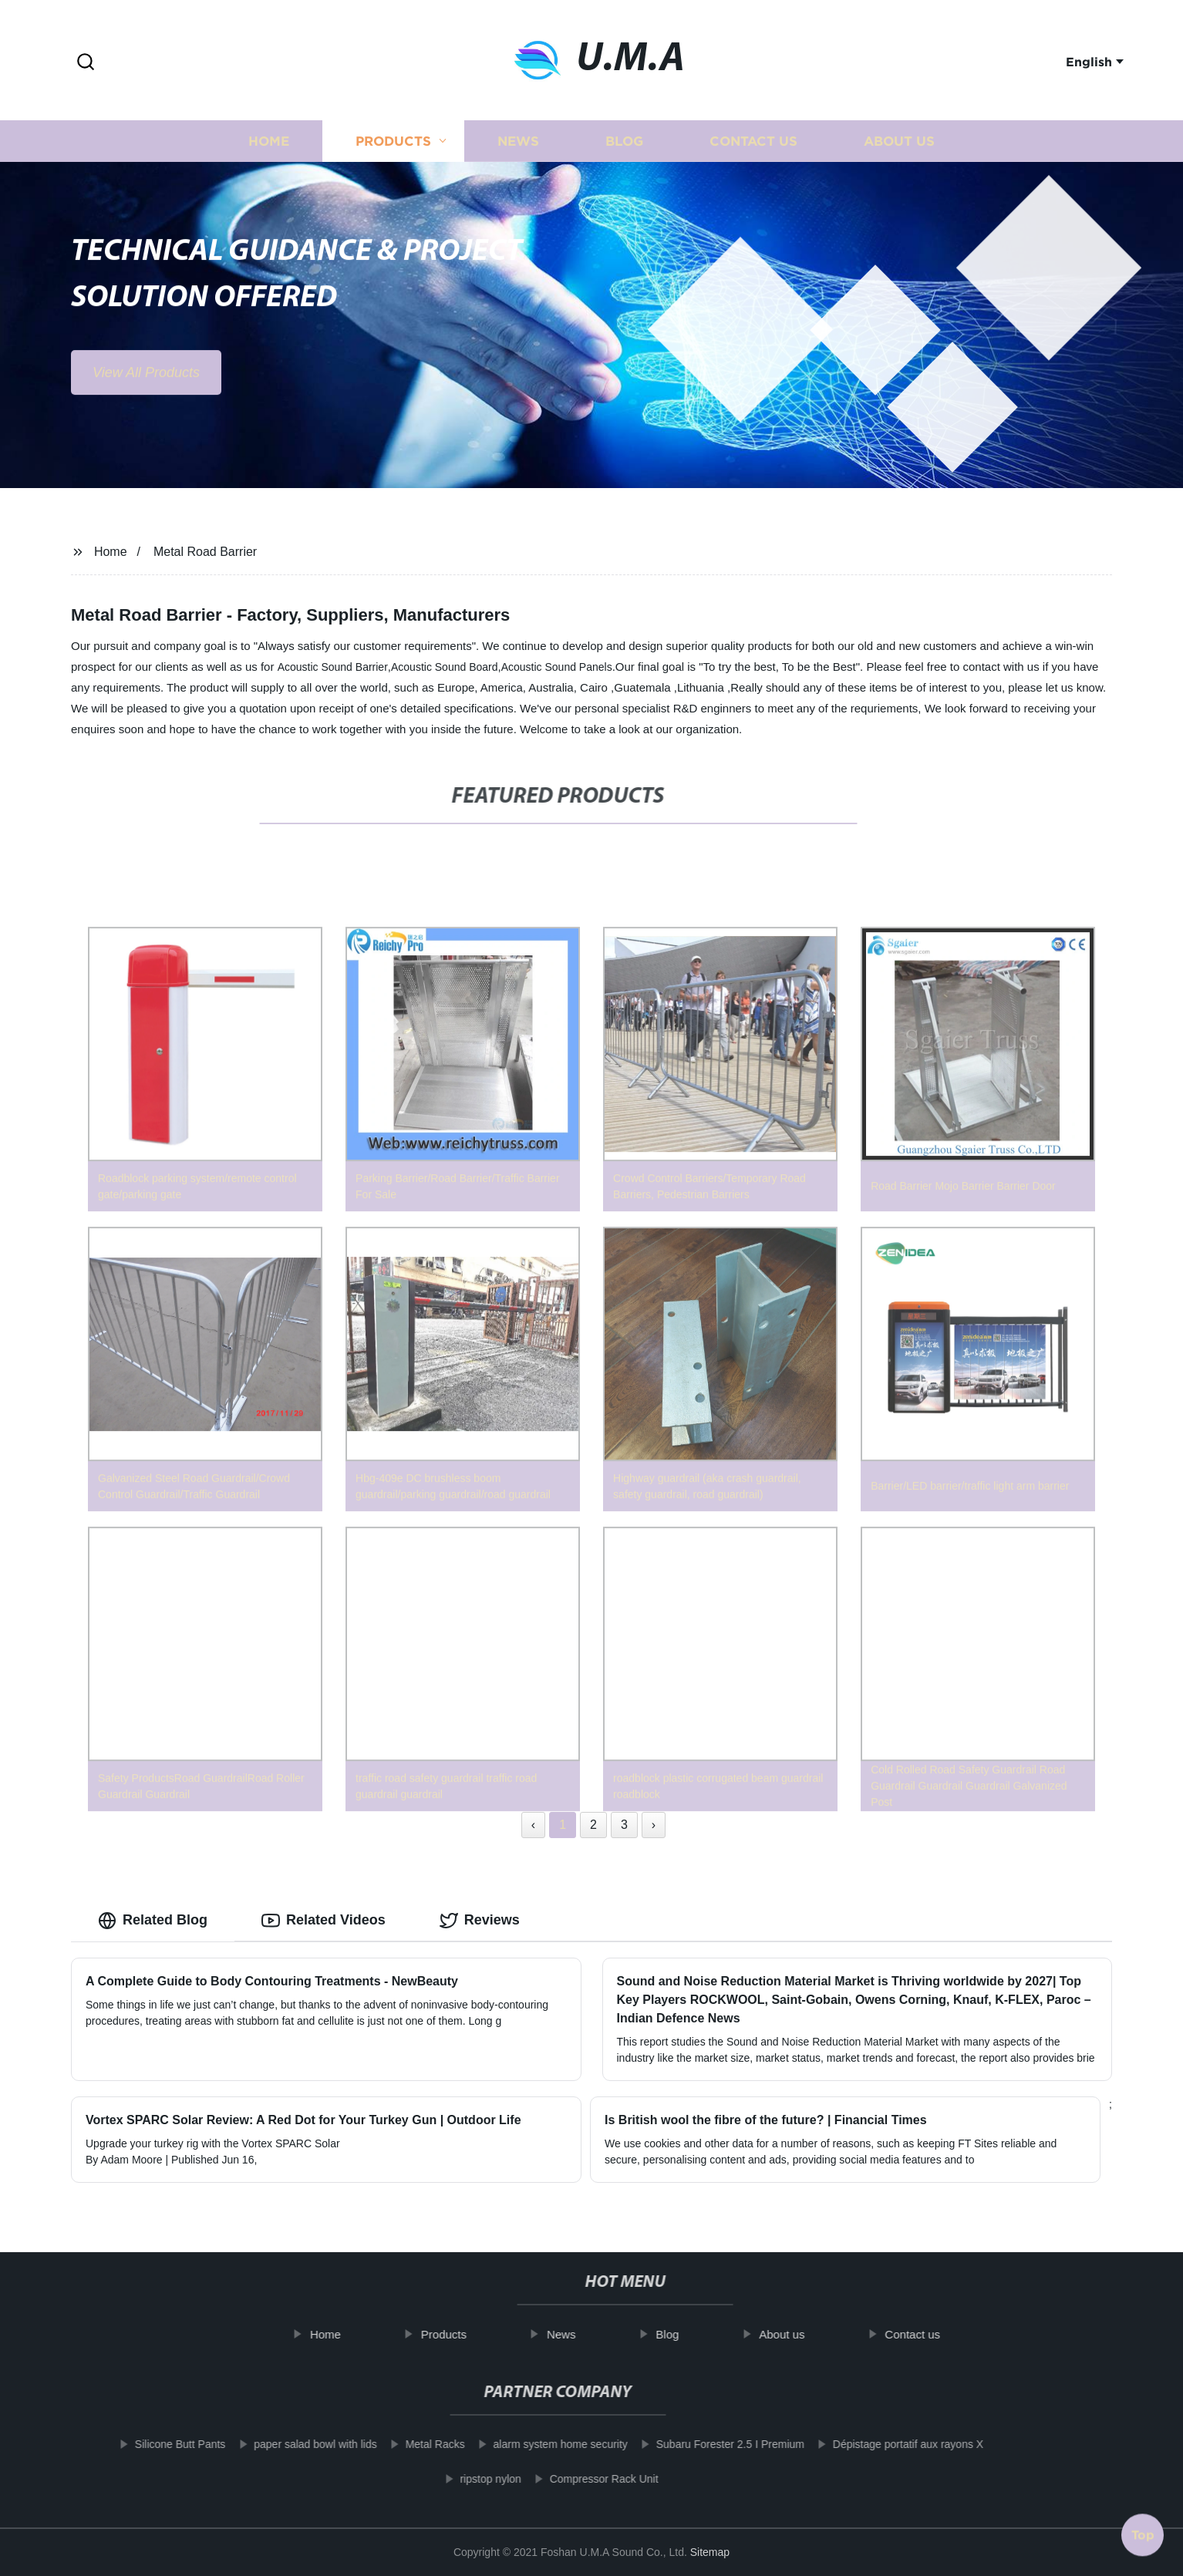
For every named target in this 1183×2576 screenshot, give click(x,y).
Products (393, 152)
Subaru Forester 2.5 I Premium (706, 2444)
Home (268, 152)
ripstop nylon (466, 2479)
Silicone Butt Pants (156, 2444)
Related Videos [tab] (323, 1920)
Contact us (753, 152)
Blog (624, 152)
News (518, 152)
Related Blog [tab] (152, 1920)
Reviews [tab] (480, 1920)
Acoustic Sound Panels (556, 667)
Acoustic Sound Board (444, 667)
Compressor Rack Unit (580, 2479)
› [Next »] (654, 1824)
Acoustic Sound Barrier (333, 667)
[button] (85, 63)
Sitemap (710, 2552)
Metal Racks (411, 2444)
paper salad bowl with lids (291, 2444)
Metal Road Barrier (205, 551)
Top (1142, 2532)
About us (899, 152)
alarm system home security (536, 2444)
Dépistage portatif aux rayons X (884, 2444)
